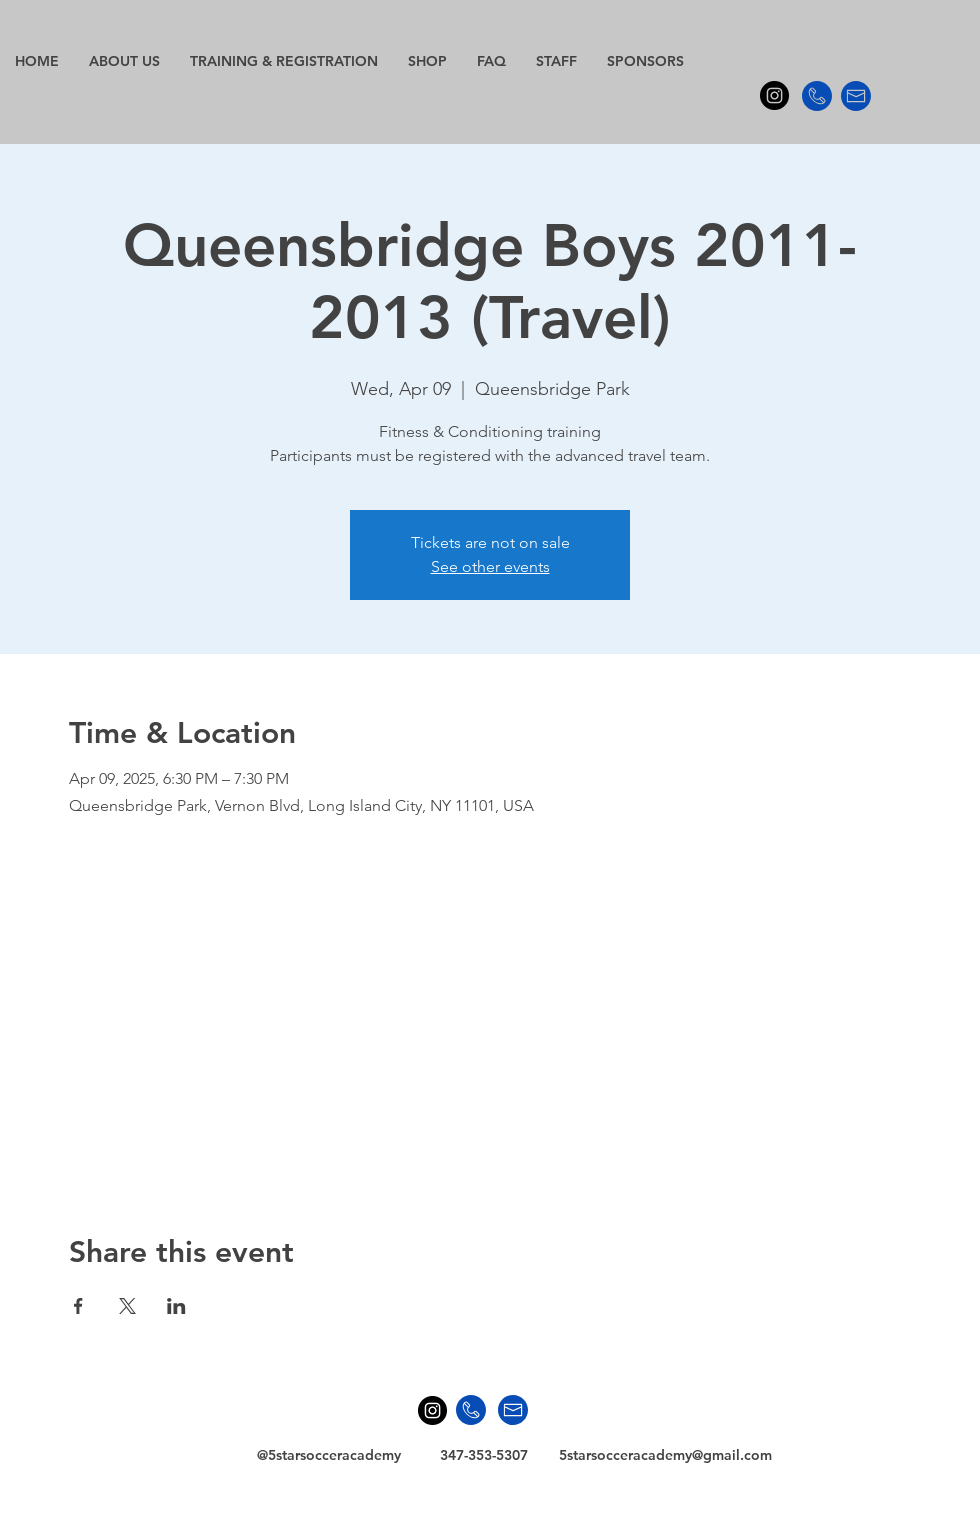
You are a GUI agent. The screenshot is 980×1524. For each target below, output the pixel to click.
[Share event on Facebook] (78, 1306)
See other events (490, 566)
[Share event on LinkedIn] (176, 1306)
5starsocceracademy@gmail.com (665, 1455)
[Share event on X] (127, 1306)
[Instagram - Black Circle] (774, 95)
